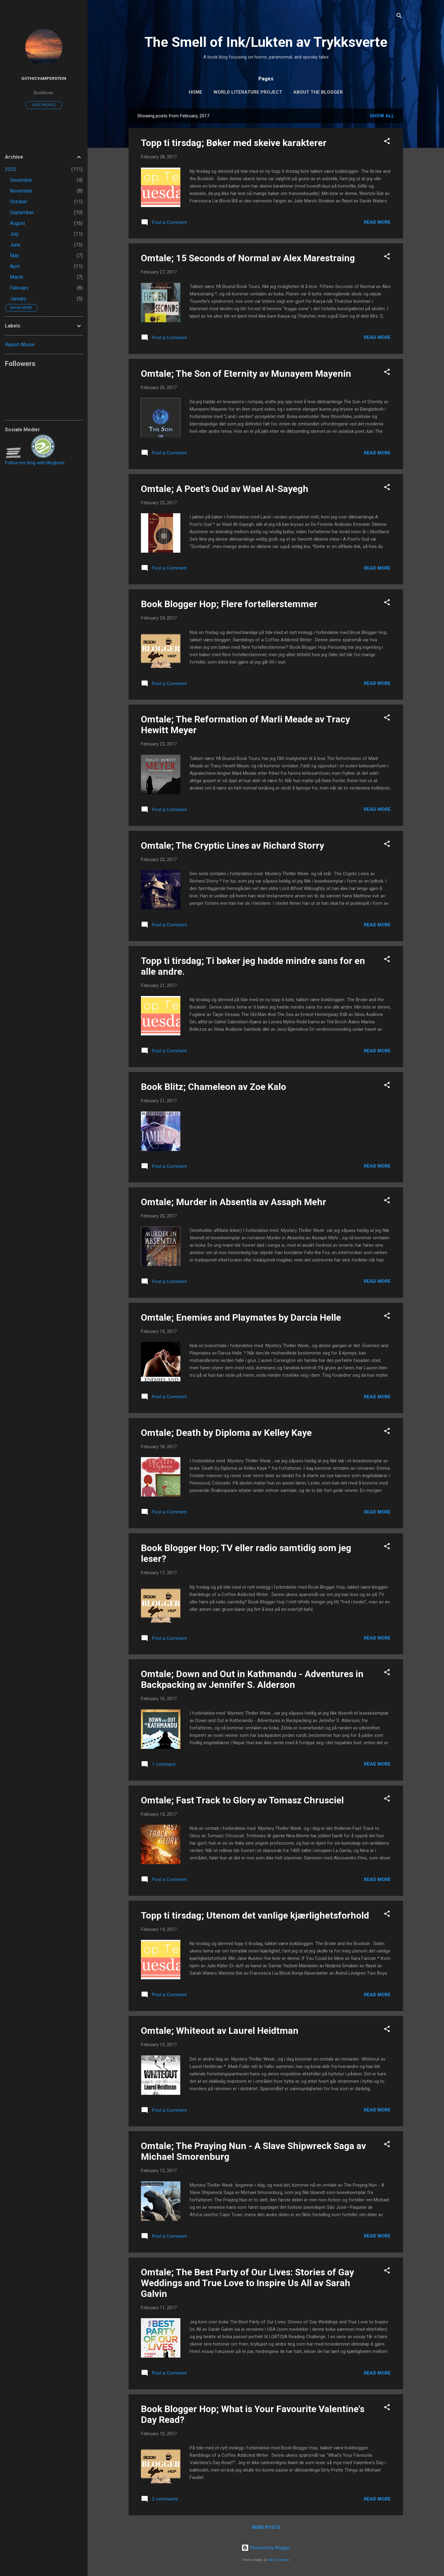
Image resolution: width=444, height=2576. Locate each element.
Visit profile (44, 105)
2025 (10, 169)
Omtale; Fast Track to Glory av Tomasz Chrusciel (242, 1800)
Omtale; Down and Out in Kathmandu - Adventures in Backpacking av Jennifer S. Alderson (252, 1679)
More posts (266, 2527)
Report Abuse (20, 344)
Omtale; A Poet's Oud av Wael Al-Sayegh (224, 488)
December (21, 180)
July (14, 234)
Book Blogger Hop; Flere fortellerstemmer (229, 604)
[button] (387, 142)
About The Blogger (318, 92)
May (14, 255)
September (22, 212)
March (16, 277)
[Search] (399, 16)
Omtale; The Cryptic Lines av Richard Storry (232, 845)
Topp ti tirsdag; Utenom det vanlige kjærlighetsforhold (255, 1915)
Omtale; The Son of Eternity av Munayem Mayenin (246, 373)
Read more (377, 222)
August (17, 223)
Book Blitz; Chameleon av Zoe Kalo (213, 1086)
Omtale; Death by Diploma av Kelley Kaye (226, 1432)
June (15, 245)
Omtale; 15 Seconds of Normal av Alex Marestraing (248, 258)
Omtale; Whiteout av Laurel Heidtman (219, 2030)
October (18, 202)
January (18, 299)
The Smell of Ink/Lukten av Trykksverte (266, 42)
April (15, 266)
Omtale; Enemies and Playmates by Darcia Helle (241, 1317)
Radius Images (279, 2560)
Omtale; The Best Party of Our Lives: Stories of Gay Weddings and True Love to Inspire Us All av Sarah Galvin (247, 2283)
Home (195, 92)
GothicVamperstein (43, 78)
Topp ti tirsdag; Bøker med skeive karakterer (234, 142)
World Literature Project (247, 92)
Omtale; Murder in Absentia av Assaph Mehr (233, 1202)
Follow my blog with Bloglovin (34, 462)
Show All (382, 116)
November (21, 191)
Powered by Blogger (265, 2547)
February (19, 288)
